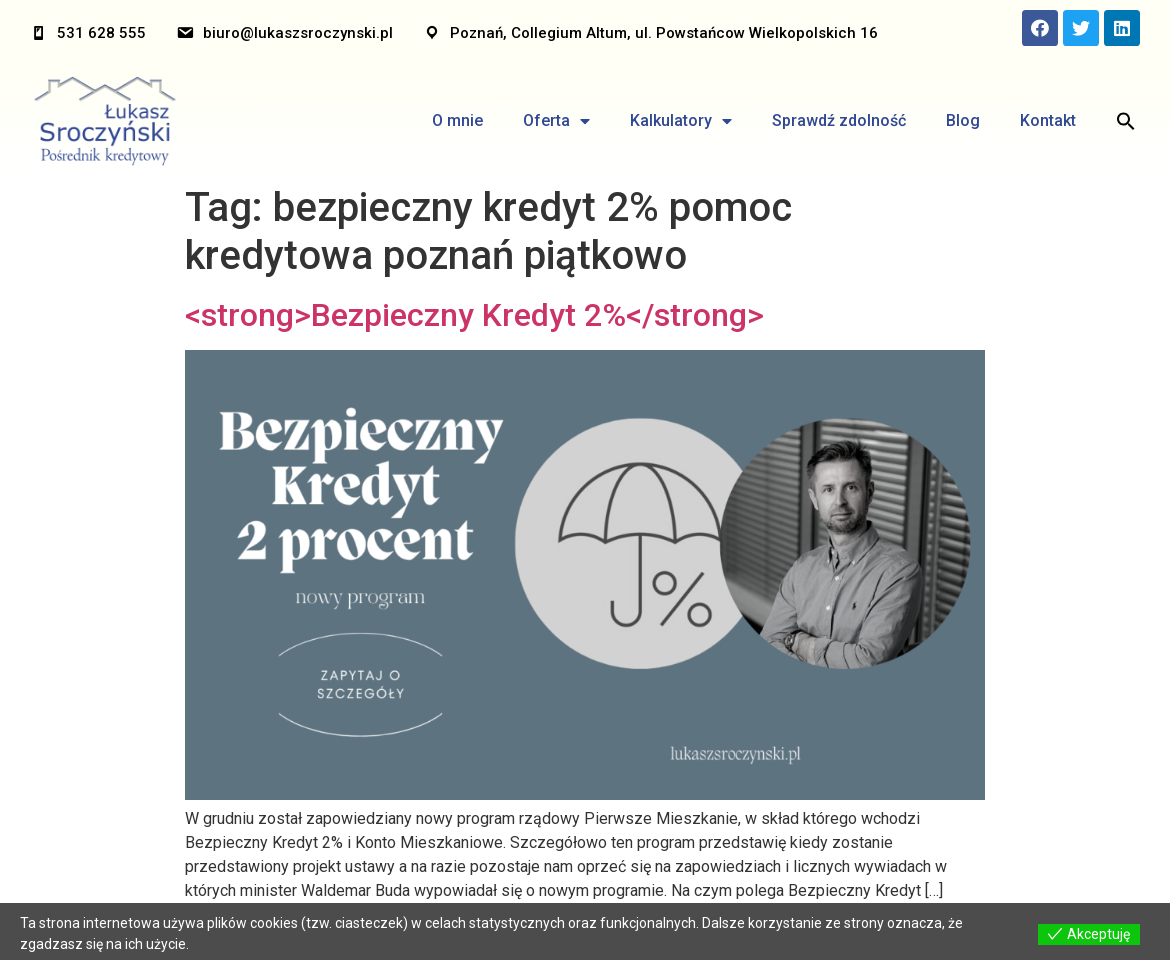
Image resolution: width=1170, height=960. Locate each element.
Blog (963, 120)
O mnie (457, 120)
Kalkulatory (681, 121)
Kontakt (1048, 120)
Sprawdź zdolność (839, 120)
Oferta (556, 121)
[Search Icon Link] (1126, 121)
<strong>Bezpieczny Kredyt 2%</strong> (474, 315)
